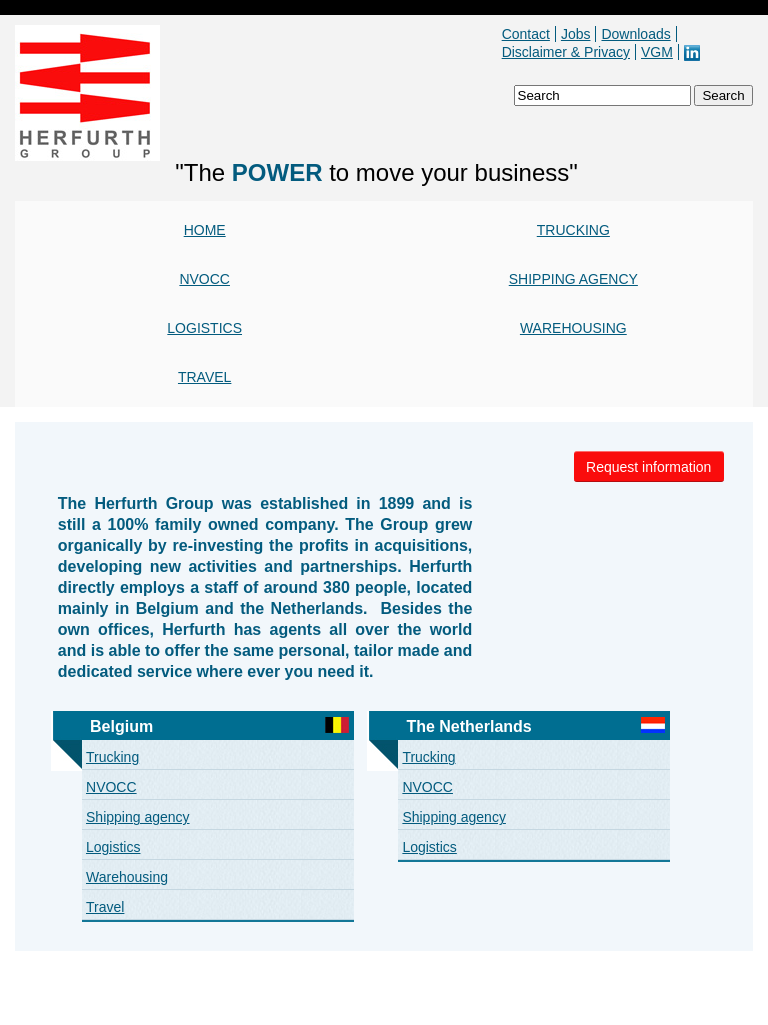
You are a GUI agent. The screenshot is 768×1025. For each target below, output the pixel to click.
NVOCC (204, 279)
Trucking (573, 230)
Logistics (204, 328)
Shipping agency (573, 279)
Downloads (635, 34)
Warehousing (573, 328)
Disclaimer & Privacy (566, 52)
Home (205, 230)
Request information (648, 467)
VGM (657, 52)
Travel (204, 377)
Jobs (576, 34)
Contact (526, 34)
